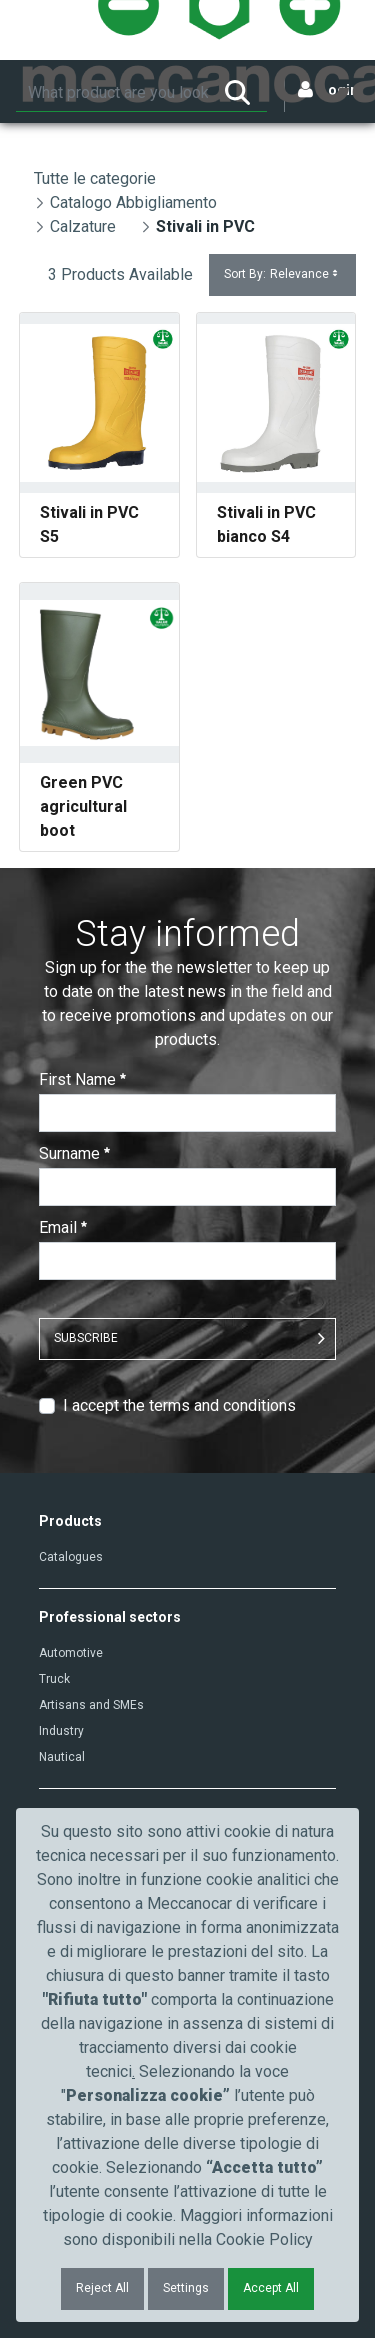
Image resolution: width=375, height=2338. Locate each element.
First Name (82, 1079)
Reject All (102, 2288)
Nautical (62, 1757)
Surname (74, 1153)
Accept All (271, 2288)
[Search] (112, 93)
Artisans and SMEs (91, 1705)
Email (63, 1227)
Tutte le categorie (95, 178)
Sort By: (282, 274)
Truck (54, 1679)
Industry (61, 1731)
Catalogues (71, 1557)
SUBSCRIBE (86, 1338)
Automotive (71, 1653)
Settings (186, 2288)
